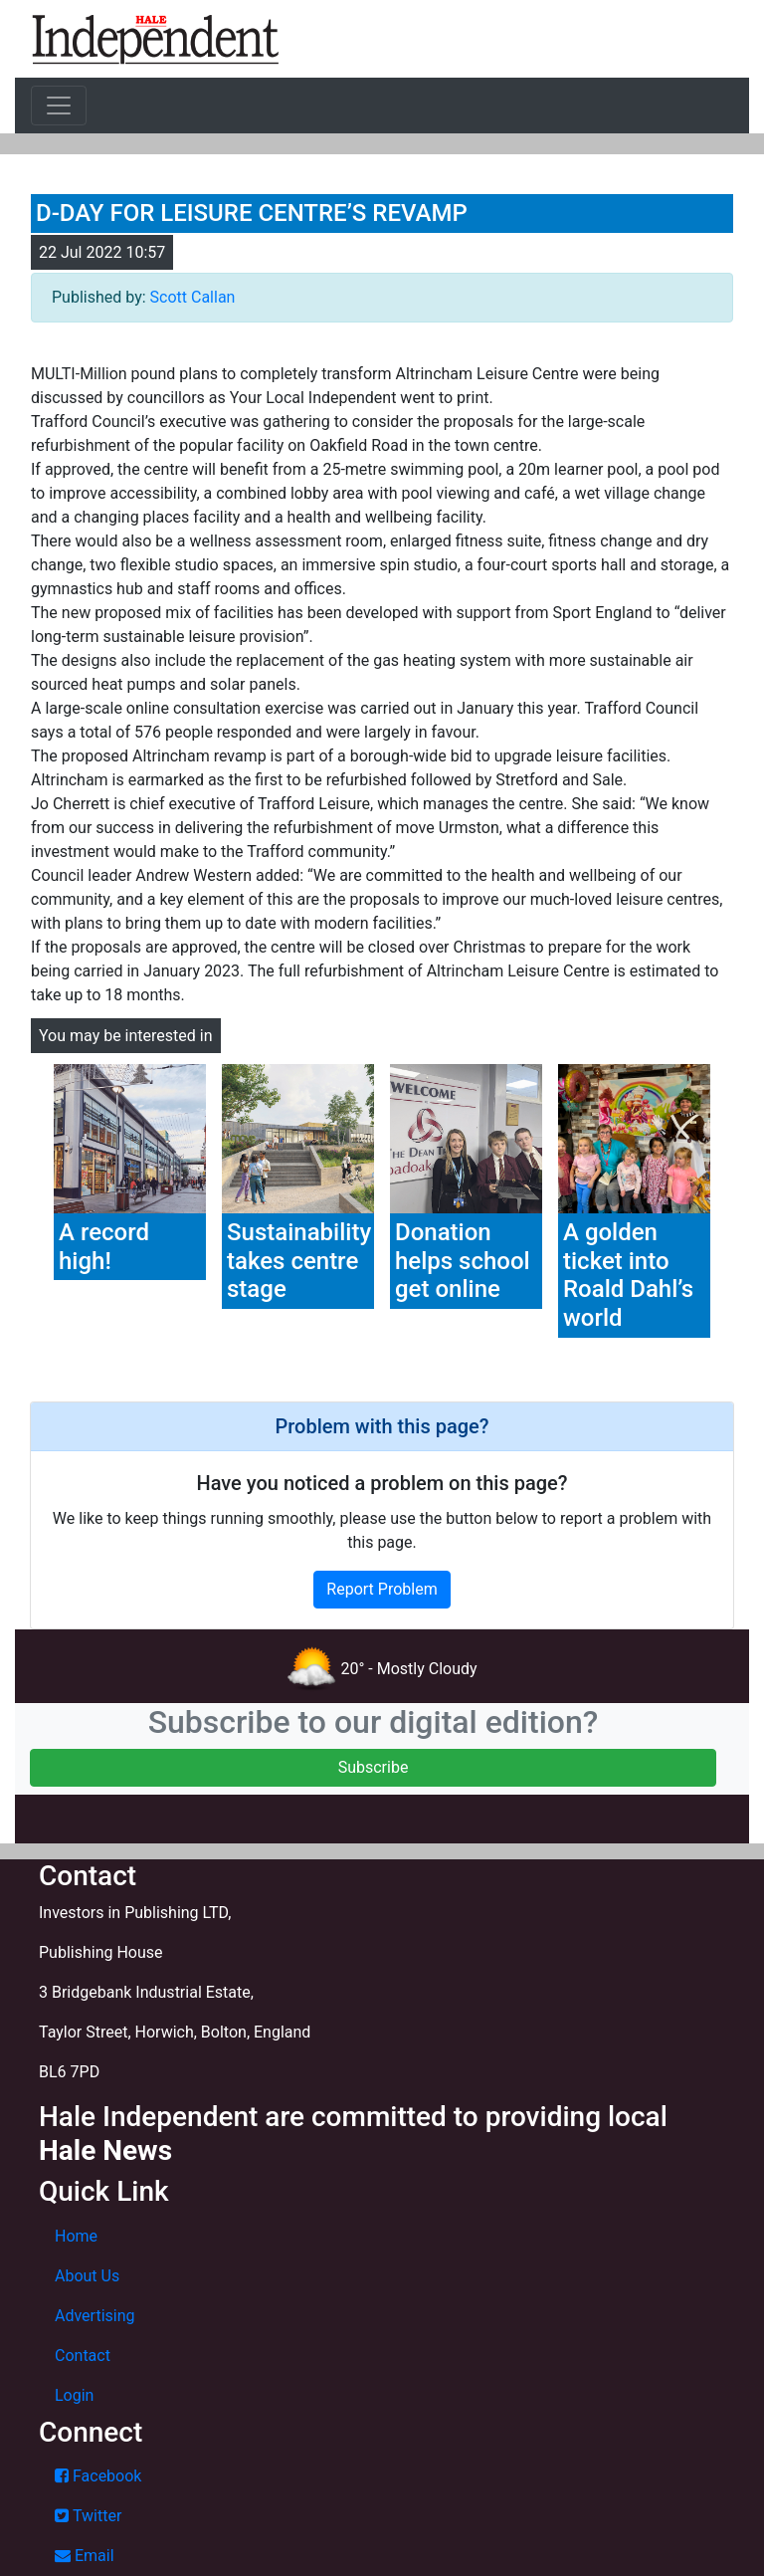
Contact (82, 2355)
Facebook (98, 2476)
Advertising (95, 2315)
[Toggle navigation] (59, 105)
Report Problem (381, 1589)
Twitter (88, 2515)
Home (76, 2236)
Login (74, 2395)
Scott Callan (193, 297)
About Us (87, 2275)
